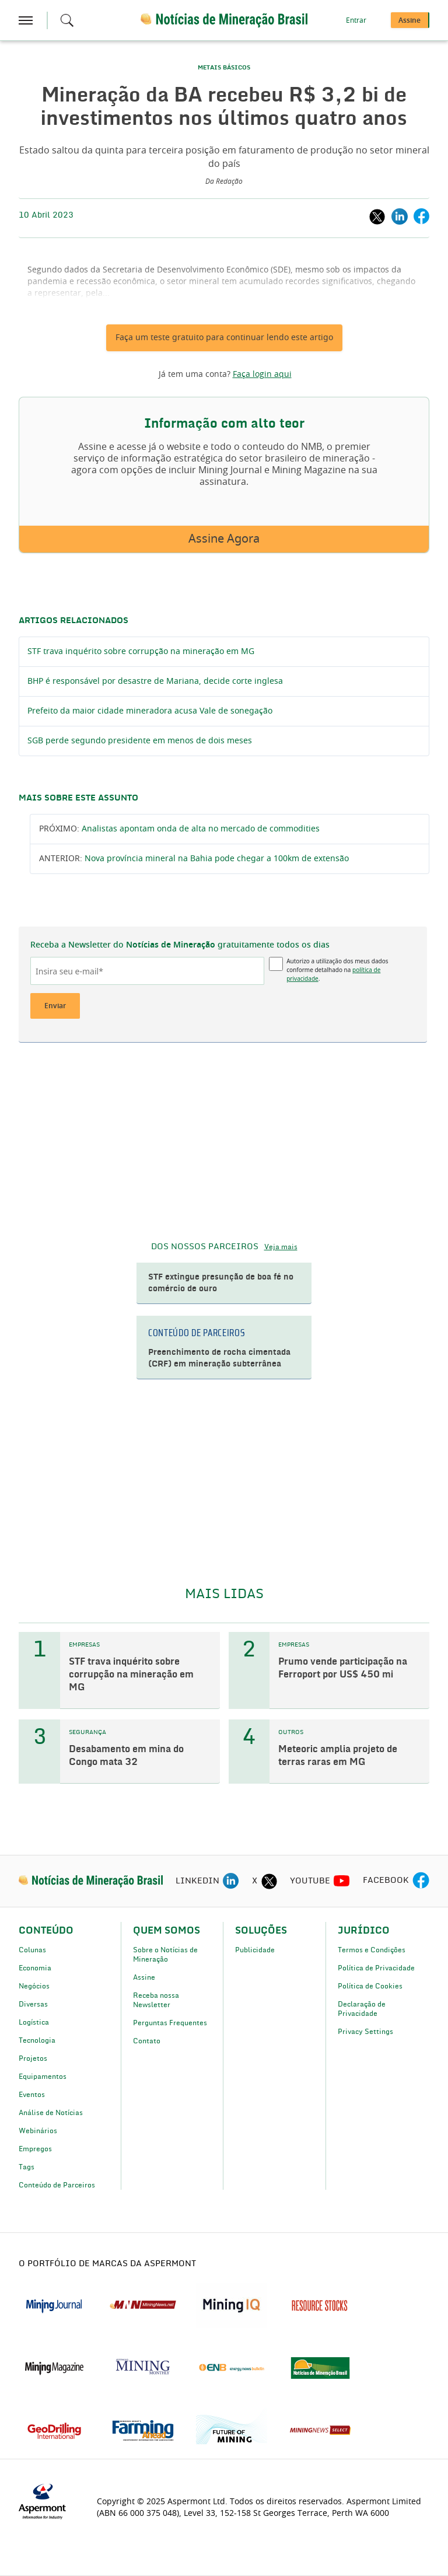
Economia (35, 1968)
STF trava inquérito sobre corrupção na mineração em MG (140, 652)
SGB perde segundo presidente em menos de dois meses (139, 741)
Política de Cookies (370, 1986)
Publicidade (255, 1949)
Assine (144, 1977)
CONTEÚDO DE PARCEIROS (196, 1333)
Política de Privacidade (376, 1968)
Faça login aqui (262, 375)
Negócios (34, 1986)
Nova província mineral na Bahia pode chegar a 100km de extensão (217, 859)
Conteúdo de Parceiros (57, 2185)
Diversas (33, 2004)
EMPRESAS (84, 1645)
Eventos (32, 2094)
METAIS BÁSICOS (224, 68)
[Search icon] (67, 20)
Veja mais (281, 1246)
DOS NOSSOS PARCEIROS (204, 1247)
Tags (26, 2166)
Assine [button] (409, 20)
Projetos (33, 2058)
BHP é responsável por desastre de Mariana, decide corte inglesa (155, 681)
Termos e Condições (371, 1949)
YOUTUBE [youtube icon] (310, 1881)
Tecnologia (37, 2040)
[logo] (91, 1881)
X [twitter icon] (254, 1881)
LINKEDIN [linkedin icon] (197, 1881)
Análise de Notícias (51, 2112)
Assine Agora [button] (224, 539)
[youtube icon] (342, 1881)
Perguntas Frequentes (170, 2022)
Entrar (356, 20)
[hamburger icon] (26, 20)
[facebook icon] (420, 1881)
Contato (146, 2040)
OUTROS (290, 1732)
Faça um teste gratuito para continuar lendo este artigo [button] (224, 338)
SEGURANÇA (87, 1732)
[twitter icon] (269, 1881)
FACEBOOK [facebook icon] (386, 1880)
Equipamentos (42, 2076)
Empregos (35, 2148)
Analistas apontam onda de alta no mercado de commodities (201, 829)
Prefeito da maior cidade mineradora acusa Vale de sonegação (149, 711)
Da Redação (224, 181)
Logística (34, 2022)
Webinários (38, 2130)
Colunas (32, 1949)
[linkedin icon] (231, 1881)
